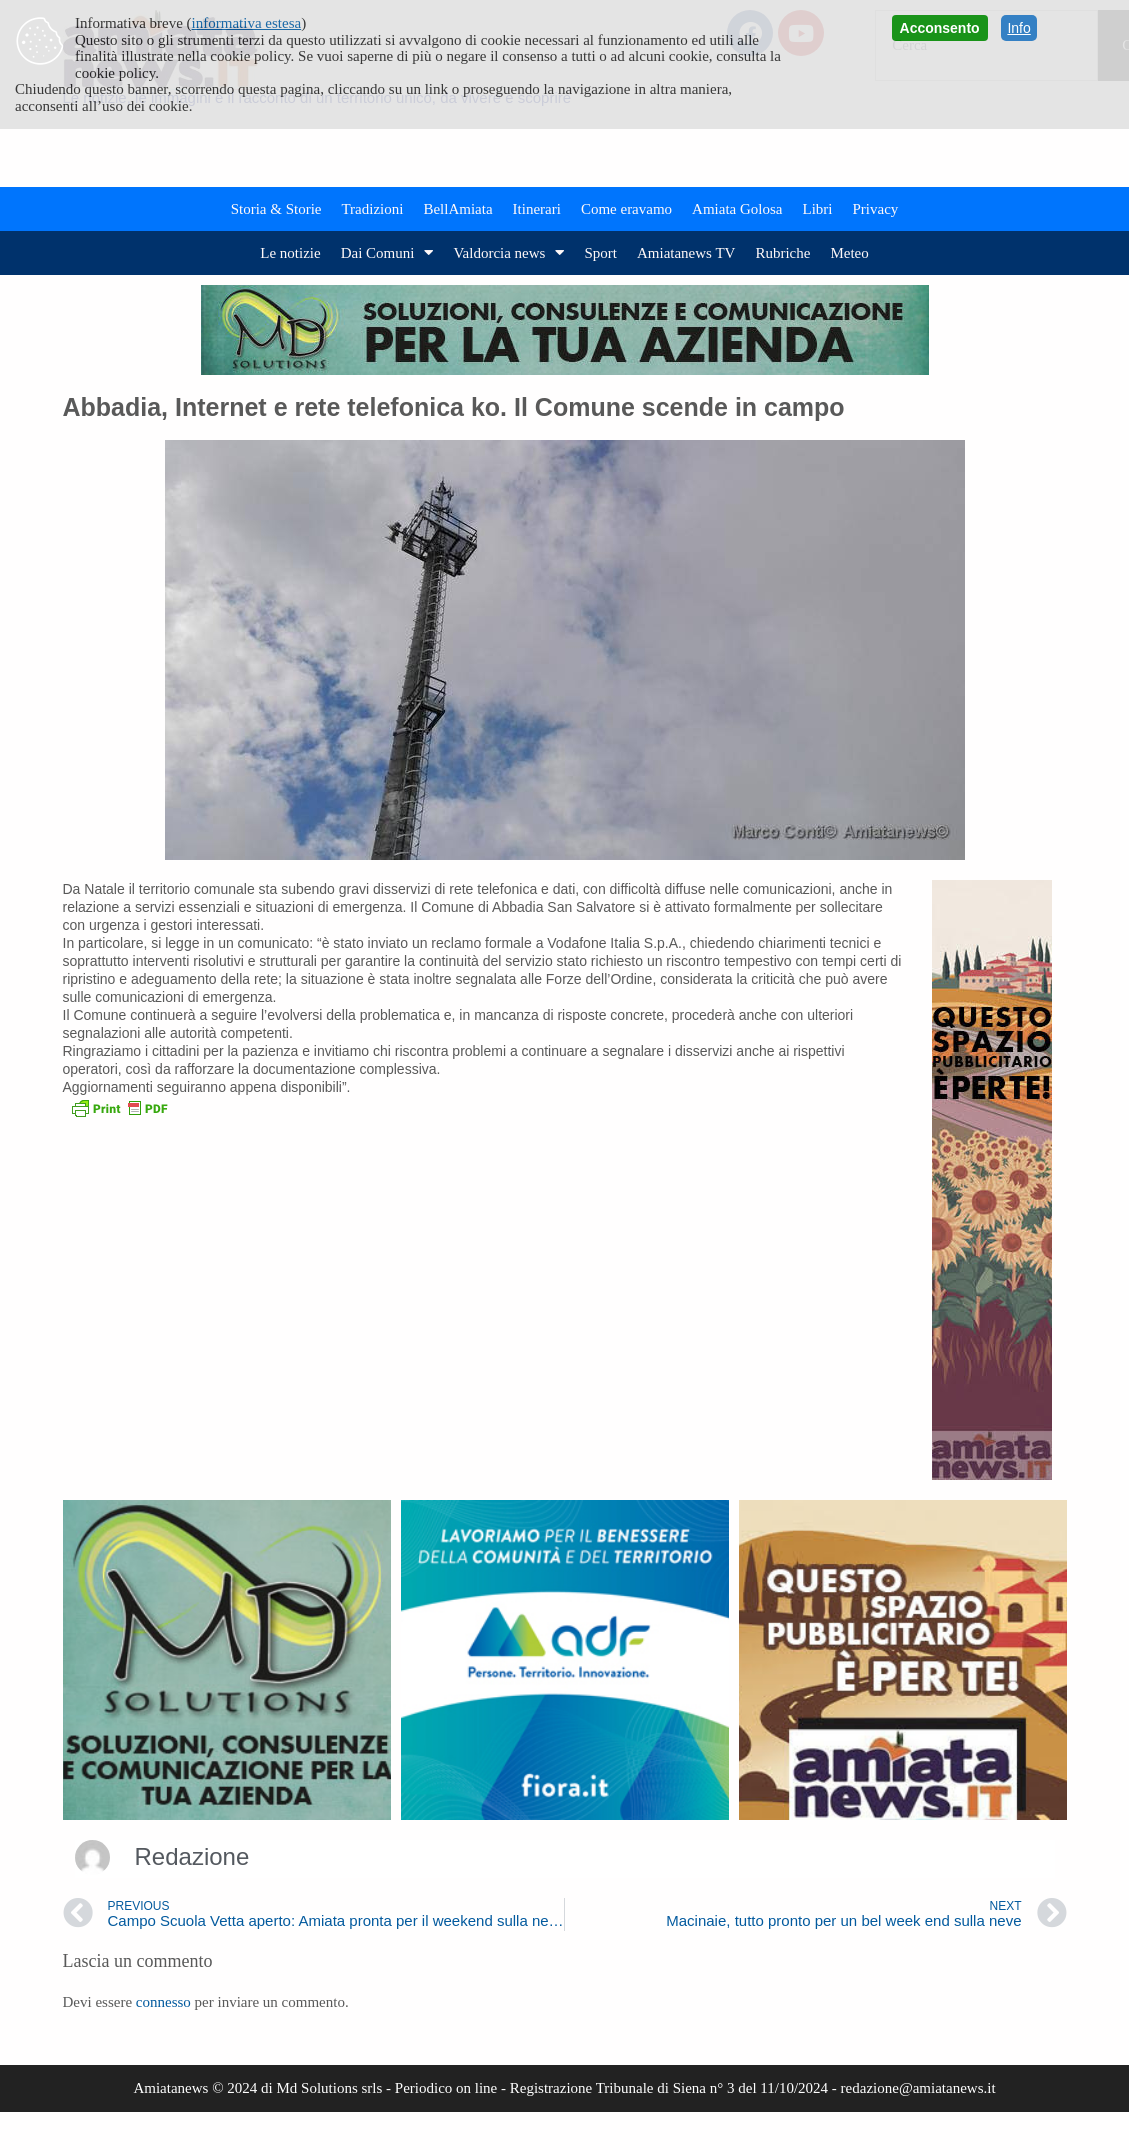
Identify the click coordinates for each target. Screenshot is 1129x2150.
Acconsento (940, 28)
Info (1018, 28)
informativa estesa (247, 23)
